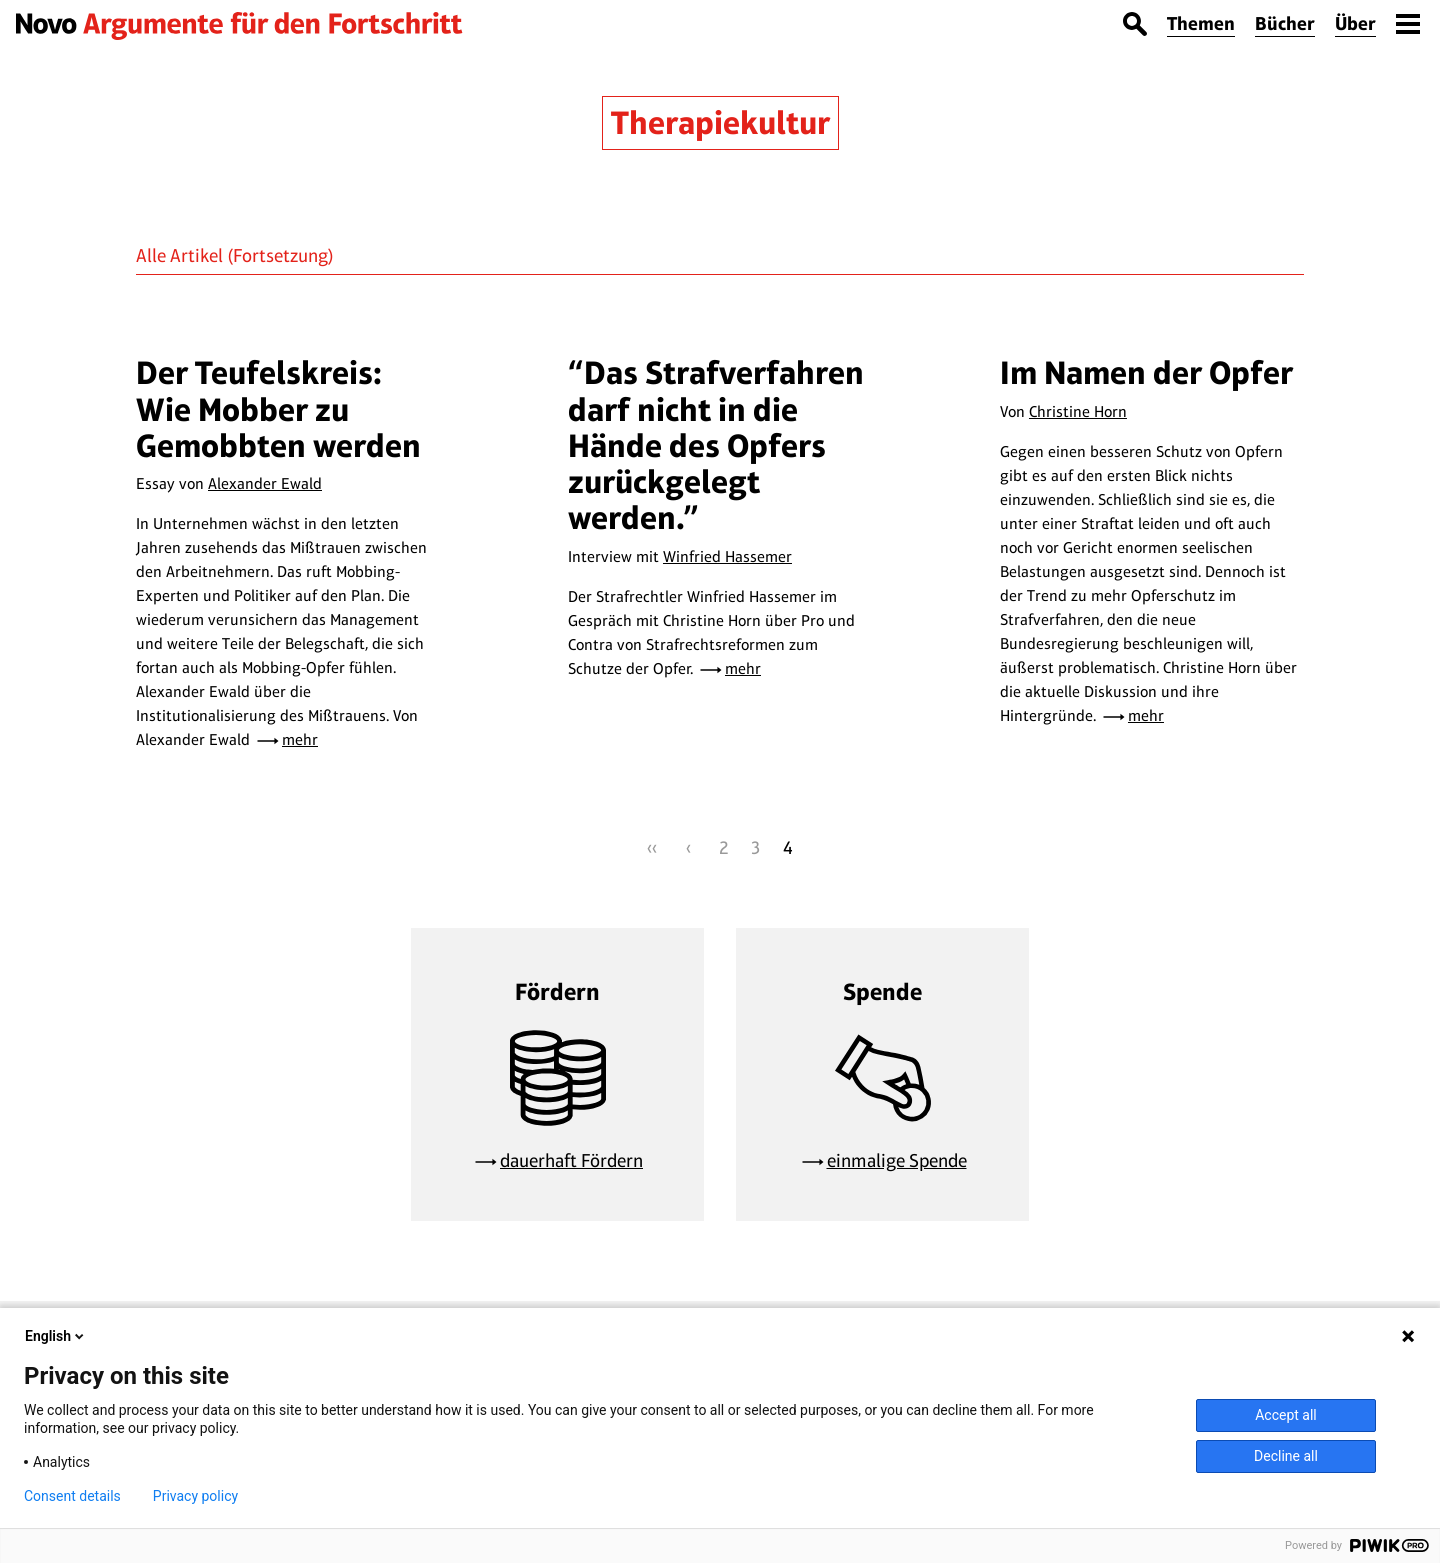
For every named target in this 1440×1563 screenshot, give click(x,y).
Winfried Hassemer (727, 556)
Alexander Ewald (265, 483)
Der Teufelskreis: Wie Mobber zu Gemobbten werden (278, 409)
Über (1355, 23)
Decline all (1286, 1456)
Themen (1201, 23)
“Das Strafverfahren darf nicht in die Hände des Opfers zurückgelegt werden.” (716, 445)
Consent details (72, 1496)
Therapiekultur (720, 122)
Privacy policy (195, 1496)
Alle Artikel (179, 255)
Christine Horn (1078, 411)
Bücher (1285, 23)
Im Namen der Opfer (1146, 372)
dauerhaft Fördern (571, 1160)
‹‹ (652, 847)
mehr (300, 739)
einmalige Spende (897, 1160)
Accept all (1286, 1415)
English (56, 1336)
